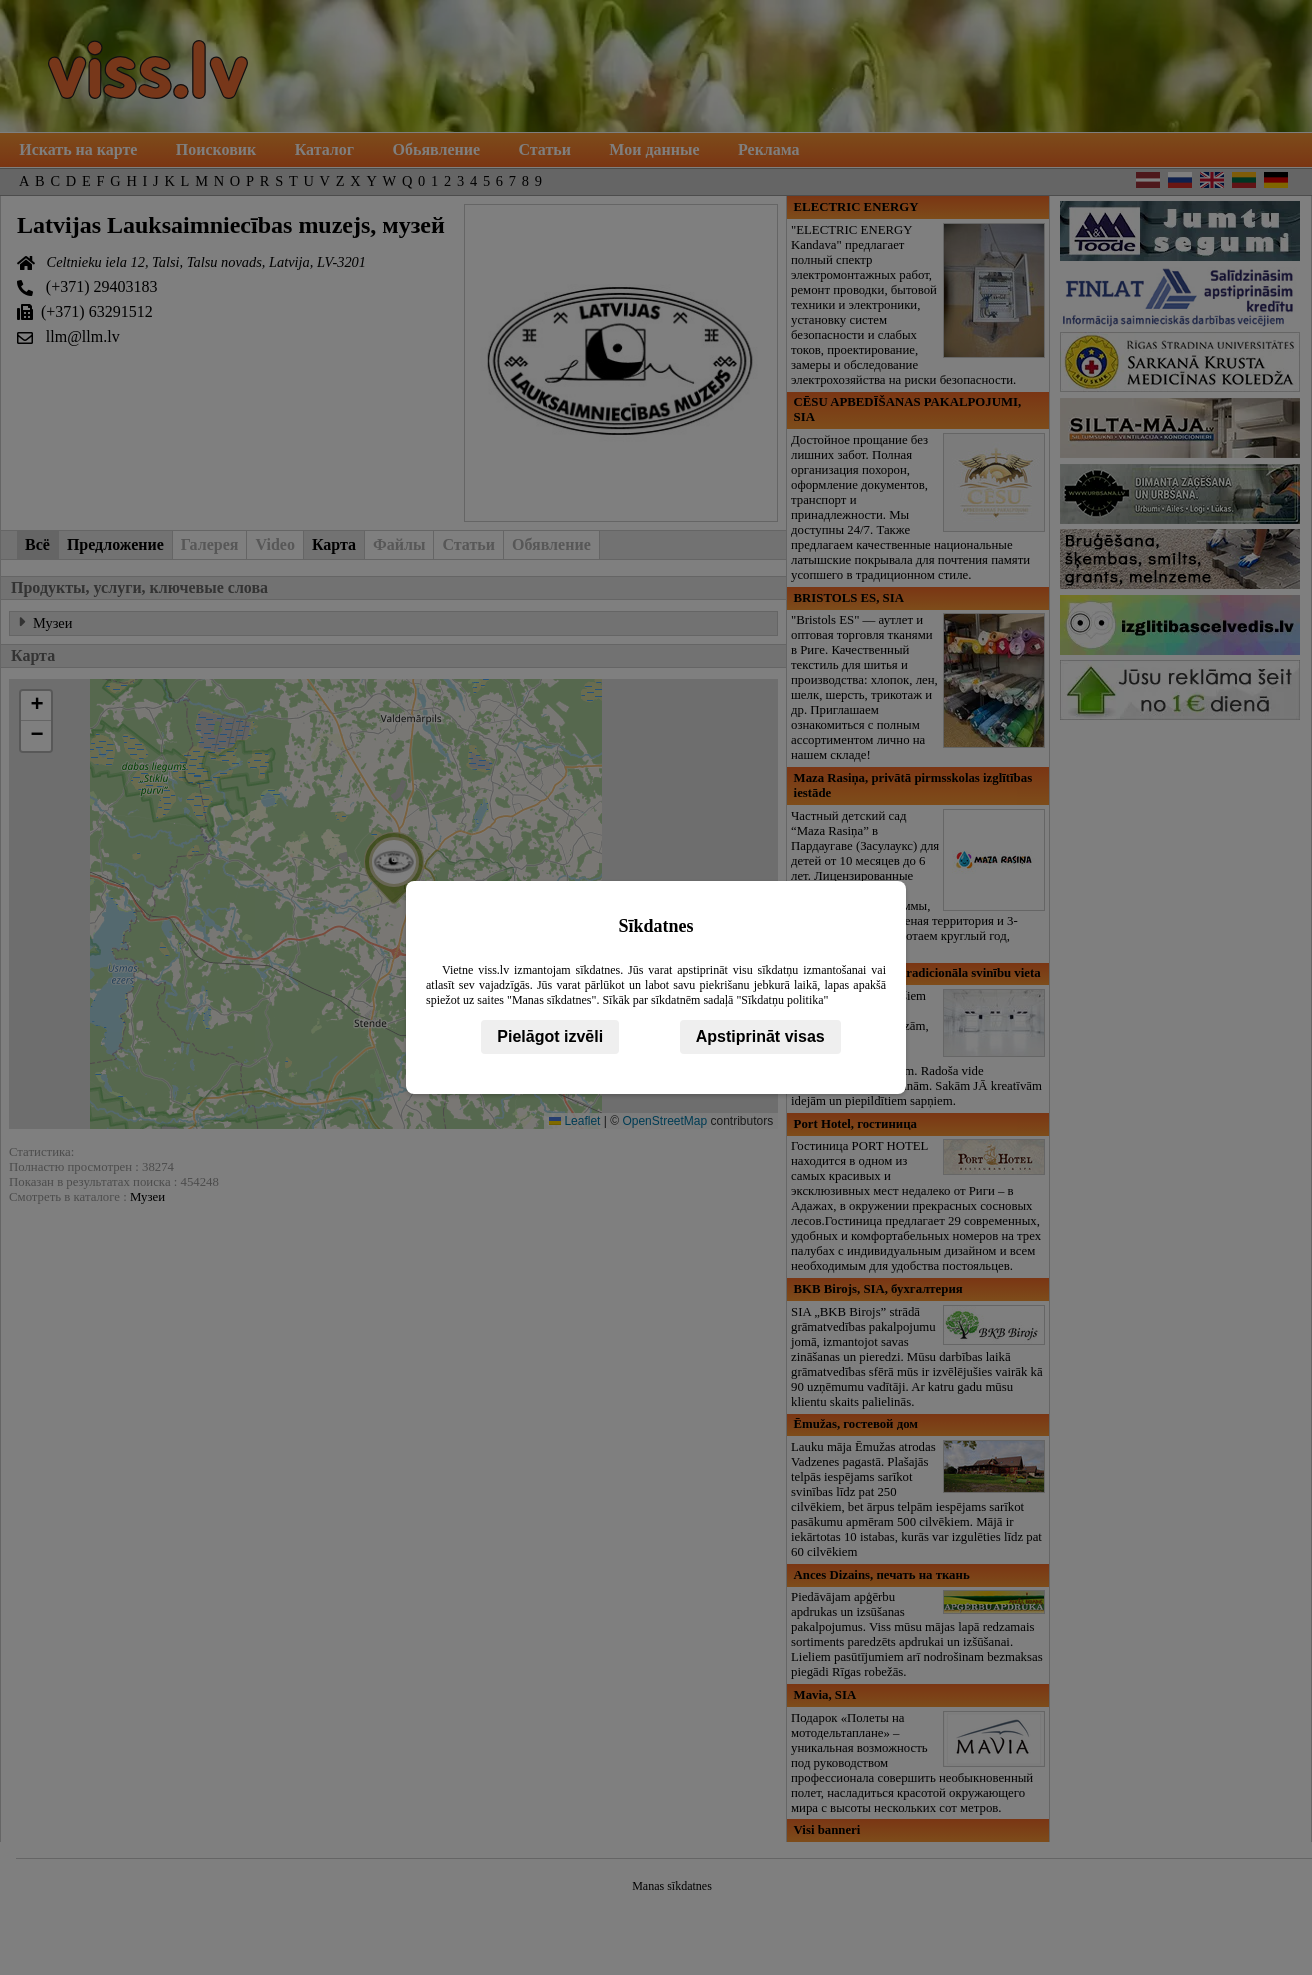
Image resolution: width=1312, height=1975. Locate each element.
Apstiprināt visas (760, 1036)
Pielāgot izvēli (550, 1036)
